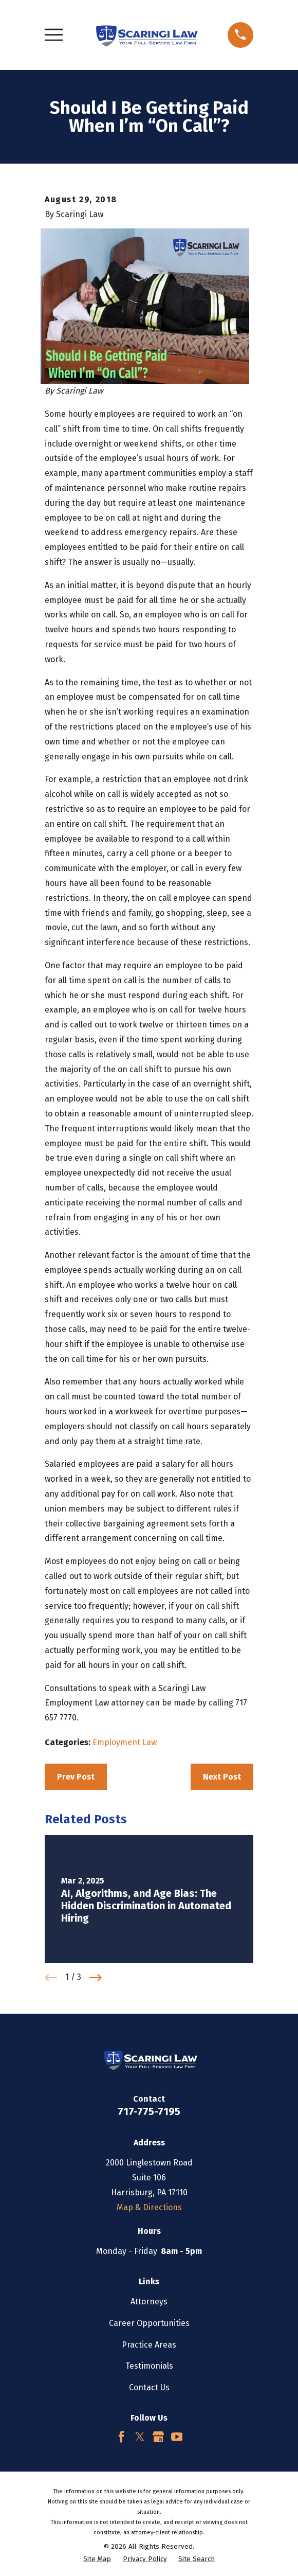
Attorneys (149, 2301)
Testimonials (149, 2366)
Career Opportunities (149, 2323)
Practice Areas (149, 2345)
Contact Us (149, 2387)
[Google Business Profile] (158, 2436)
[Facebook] (121, 2436)
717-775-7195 (149, 2111)
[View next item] (95, 1977)
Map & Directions (149, 2207)
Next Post (222, 1777)
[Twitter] (139, 2436)
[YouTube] (176, 2436)
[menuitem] (97, 2559)
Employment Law (124, 1742)
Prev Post (76, 1777)
